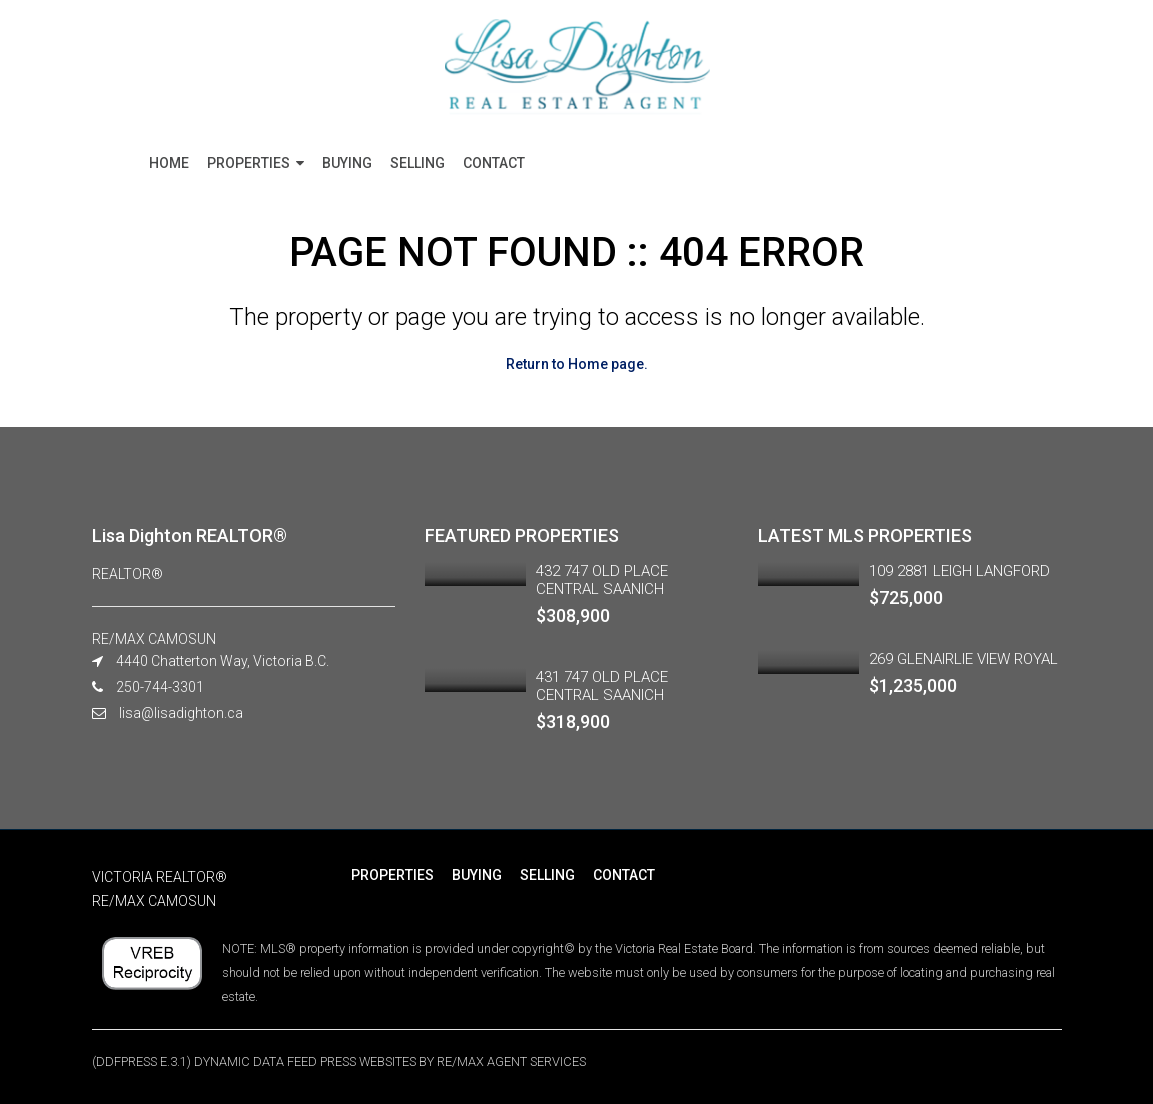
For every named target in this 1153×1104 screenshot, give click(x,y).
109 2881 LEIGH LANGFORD (959, 571)
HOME (169, 163)
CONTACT (494, 163)
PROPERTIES (248, 163)
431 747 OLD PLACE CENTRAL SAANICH (602, 686)
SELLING (417, 163)
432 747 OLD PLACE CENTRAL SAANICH (602, 580)
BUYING (347, 163)
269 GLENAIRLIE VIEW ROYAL (963, 659)
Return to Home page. (577, 364)
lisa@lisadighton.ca (181, 713)
